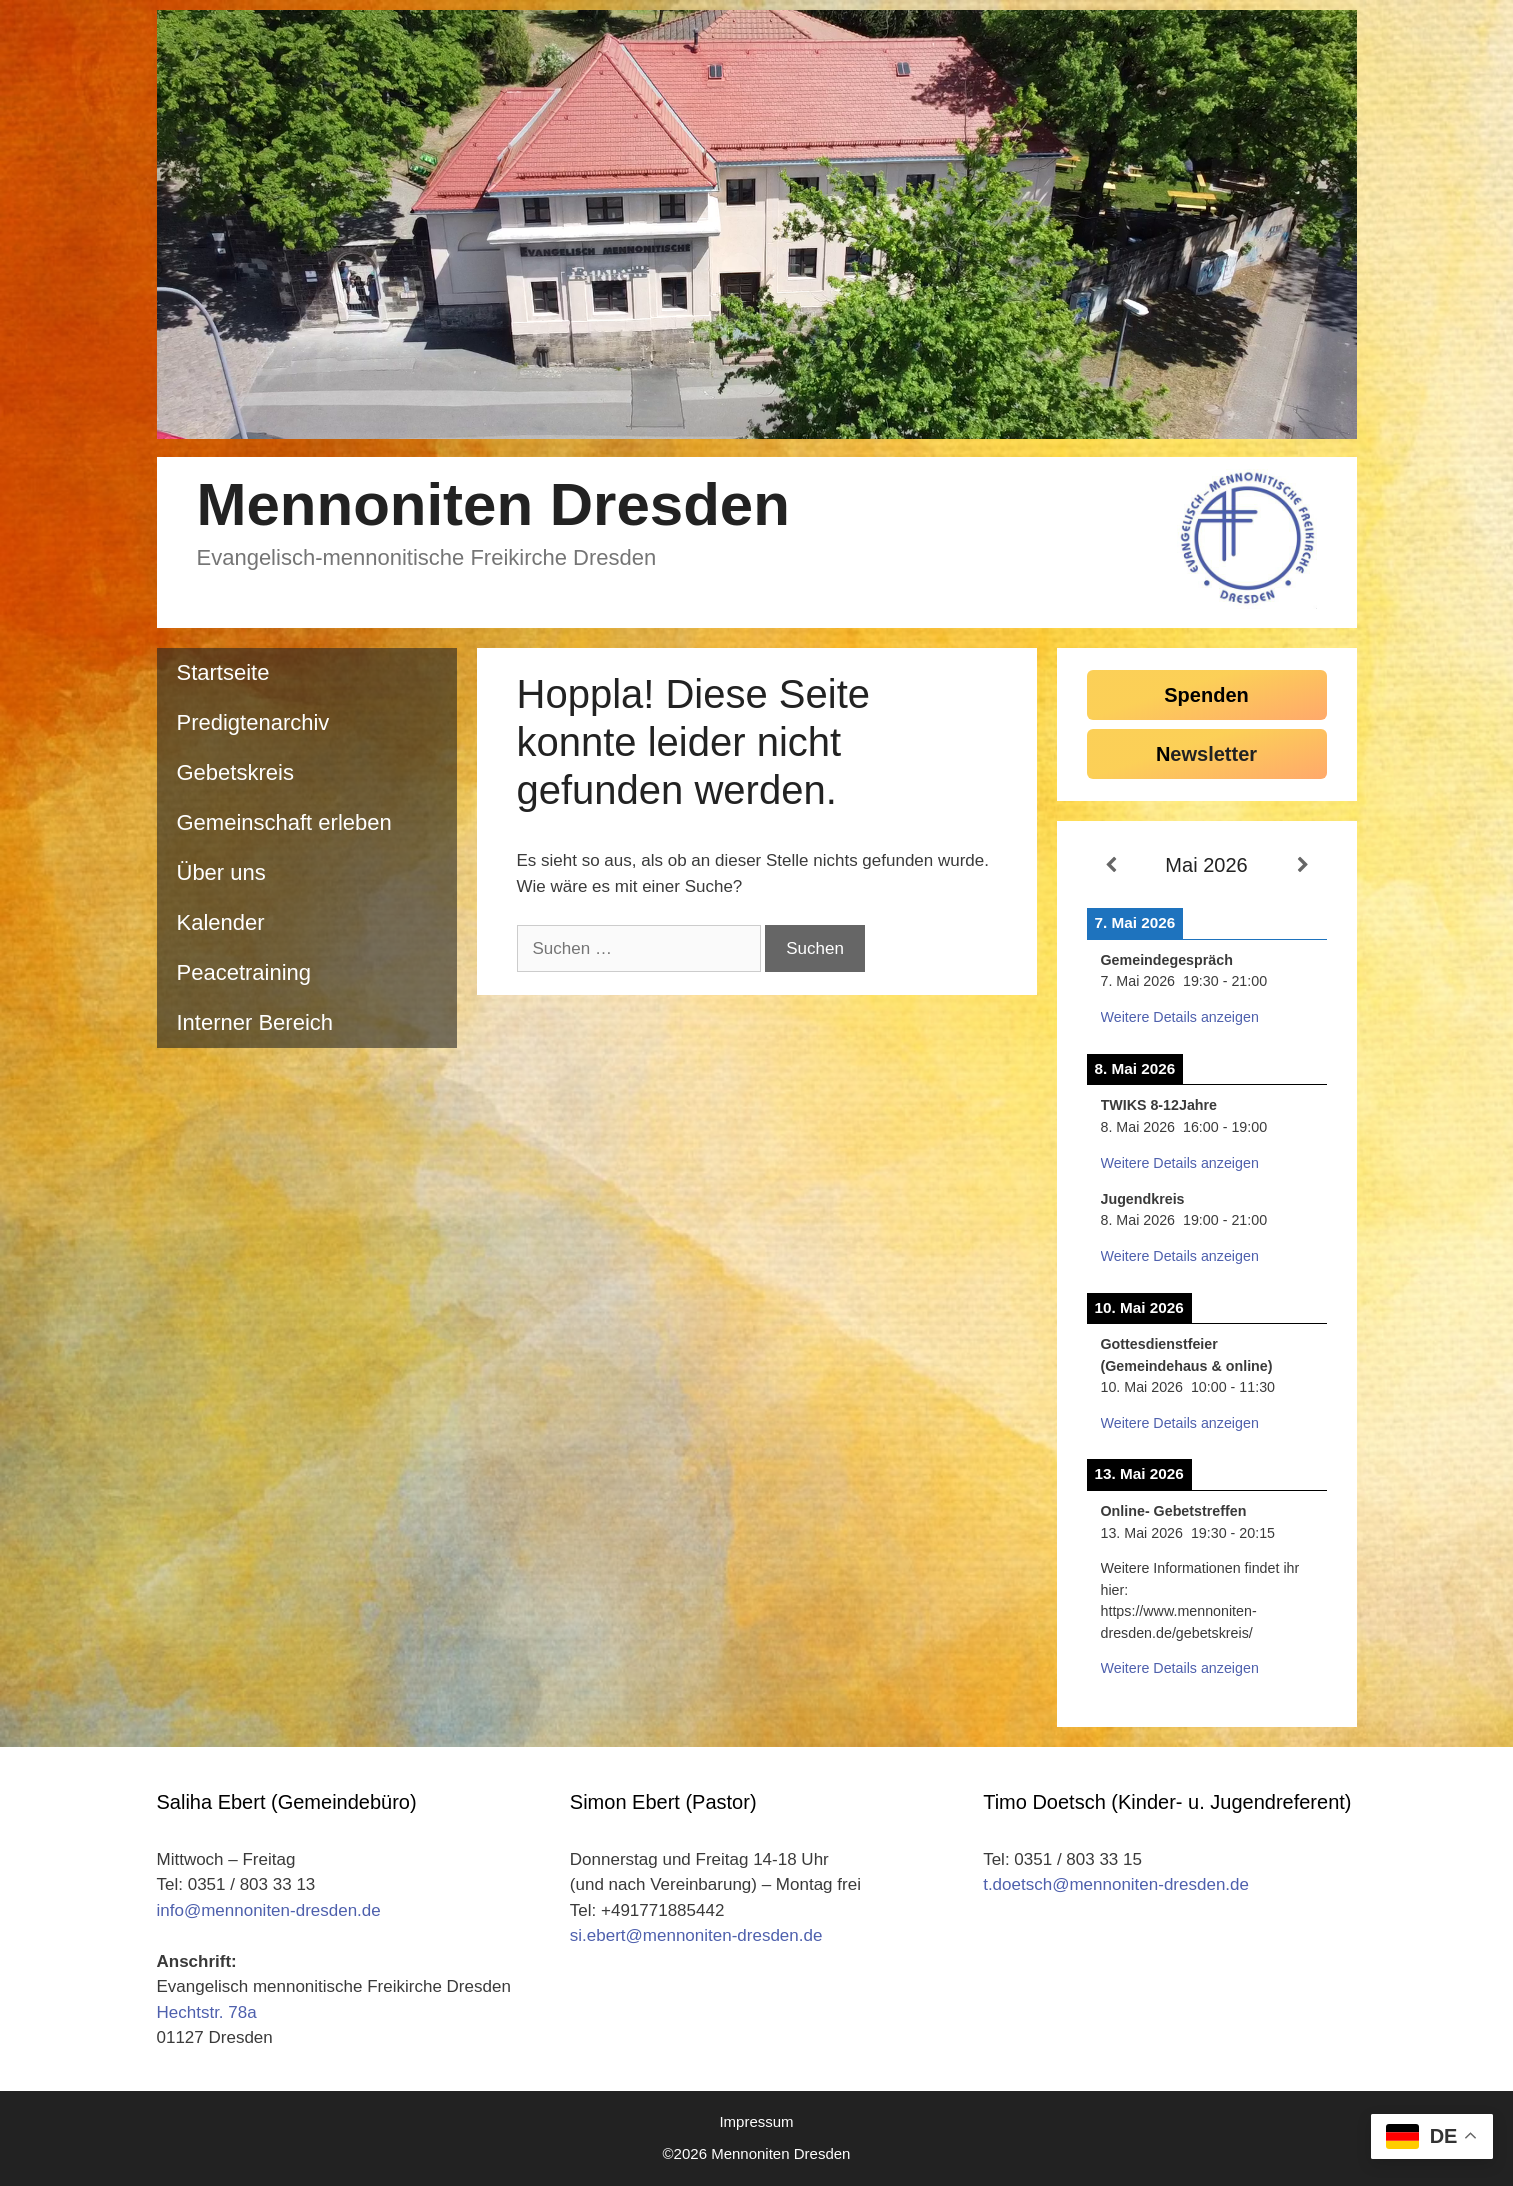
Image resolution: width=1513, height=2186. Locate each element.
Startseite (223, 672)
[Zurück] (1111, 866)
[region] (757, 224)
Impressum (756, 2121)
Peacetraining (244, 972)
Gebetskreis (235, 772)
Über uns (221, 872)
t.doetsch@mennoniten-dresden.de (1116, 1884)
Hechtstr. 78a (207, 2012)
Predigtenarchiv (253, 722)
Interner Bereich (255, 1022)
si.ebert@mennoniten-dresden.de (696, 1935)
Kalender (221, 922)
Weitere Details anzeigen (1180, 1017)
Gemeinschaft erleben (284, 822)
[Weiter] (1303, 866)
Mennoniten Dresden (493, 504)
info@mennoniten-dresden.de (269, 1910)
